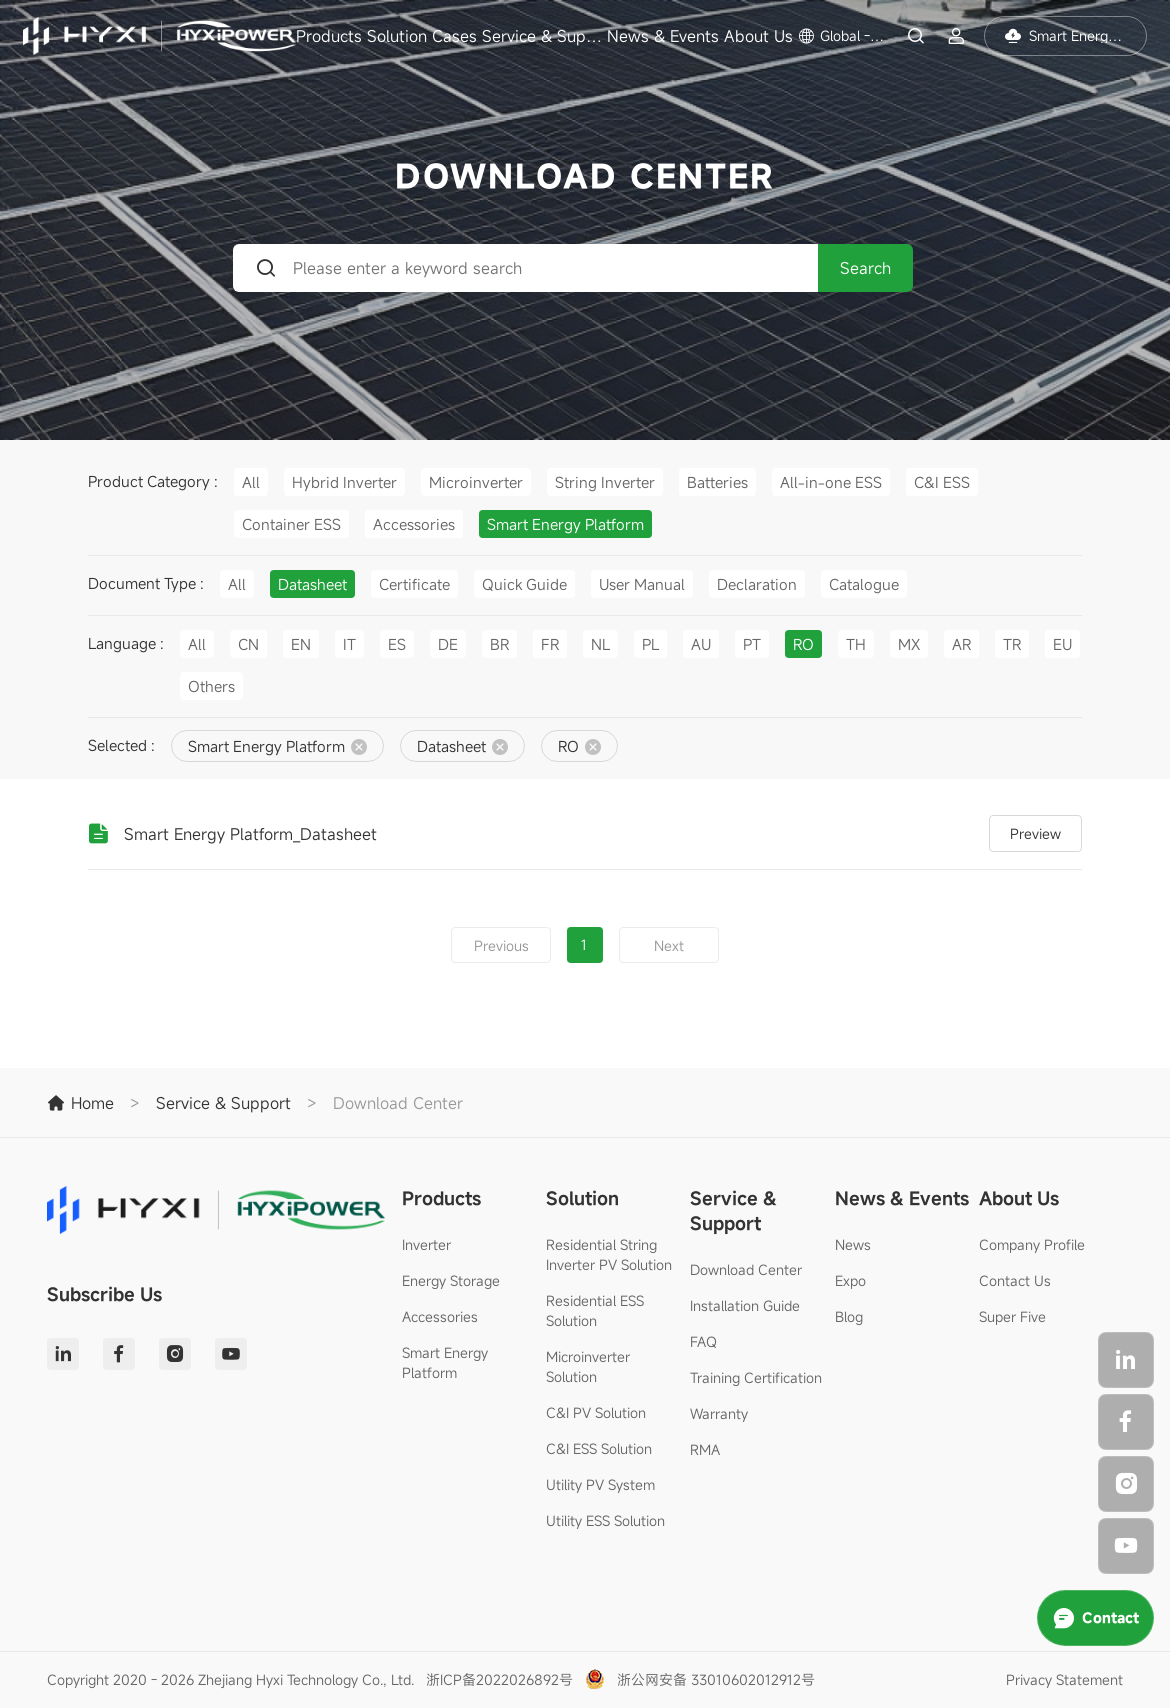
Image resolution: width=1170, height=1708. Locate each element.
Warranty (719, 1413)
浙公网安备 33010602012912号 (716, 1679)
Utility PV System (600, 1484)
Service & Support (542, 36)
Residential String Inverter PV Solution (609, 1254)
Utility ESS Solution (605, 1520)
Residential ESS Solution (595, 1310)
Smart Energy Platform (445, 1362)
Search (865, 268)
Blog (849, 1316)
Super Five (1012, 1316)
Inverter (426, 1244)
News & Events (663, 36)
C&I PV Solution (596, 1412)
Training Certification (756, 1377)
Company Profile (1032, 1244)
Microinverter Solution (588, 1366)
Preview (1035, 833)
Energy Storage (451, 1280)
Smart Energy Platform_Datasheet (250, 834)
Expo (850, 1280)
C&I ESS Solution (599, 1448)
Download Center (746, 1269)
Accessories (440, 1316)
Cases (454, 36)
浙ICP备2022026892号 (499, 1679)
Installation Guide (745, 1305)
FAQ (703, 1341)
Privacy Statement (1064, 1679)
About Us (758, 36)
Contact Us (1015, 1280)
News (853, 1244)
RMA (705, 1449)
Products (329, 36)
